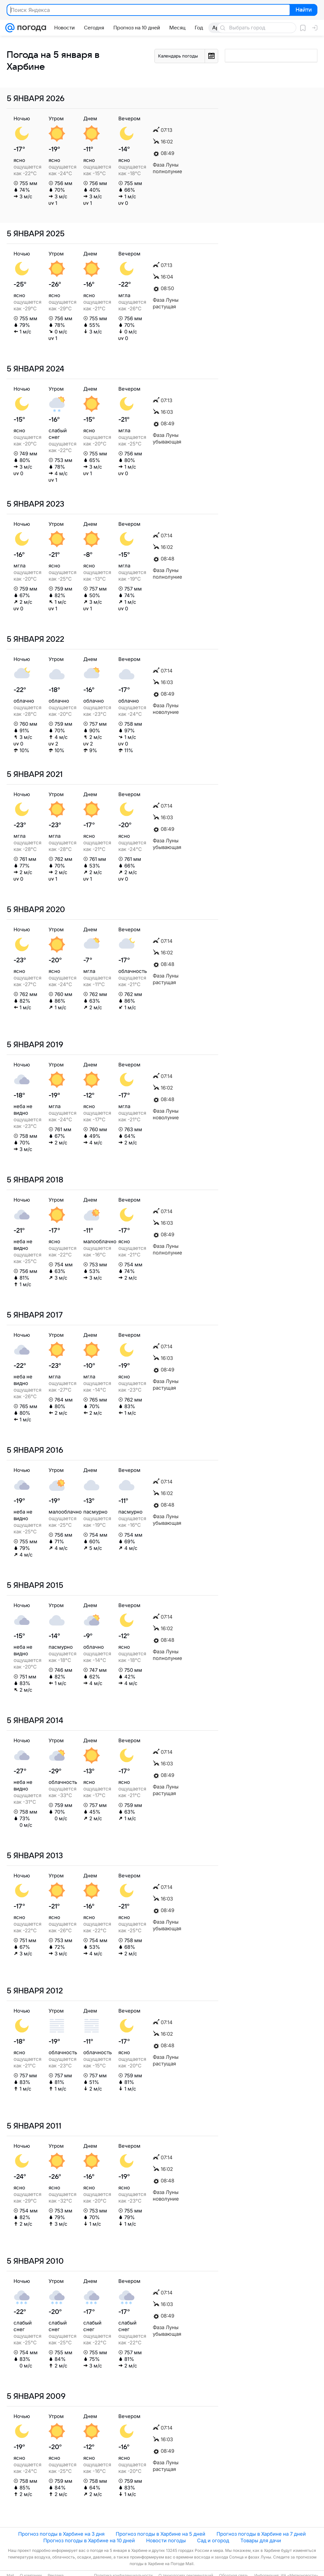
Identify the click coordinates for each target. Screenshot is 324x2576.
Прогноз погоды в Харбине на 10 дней (89, 2540)
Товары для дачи (260, 2540)
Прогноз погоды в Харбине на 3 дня (61, 2534)
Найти (303, 10)
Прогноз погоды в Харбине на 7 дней (261, 2534)
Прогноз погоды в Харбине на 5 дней (160, 2534)
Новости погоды (166, 2540)
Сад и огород (213, 2540)
